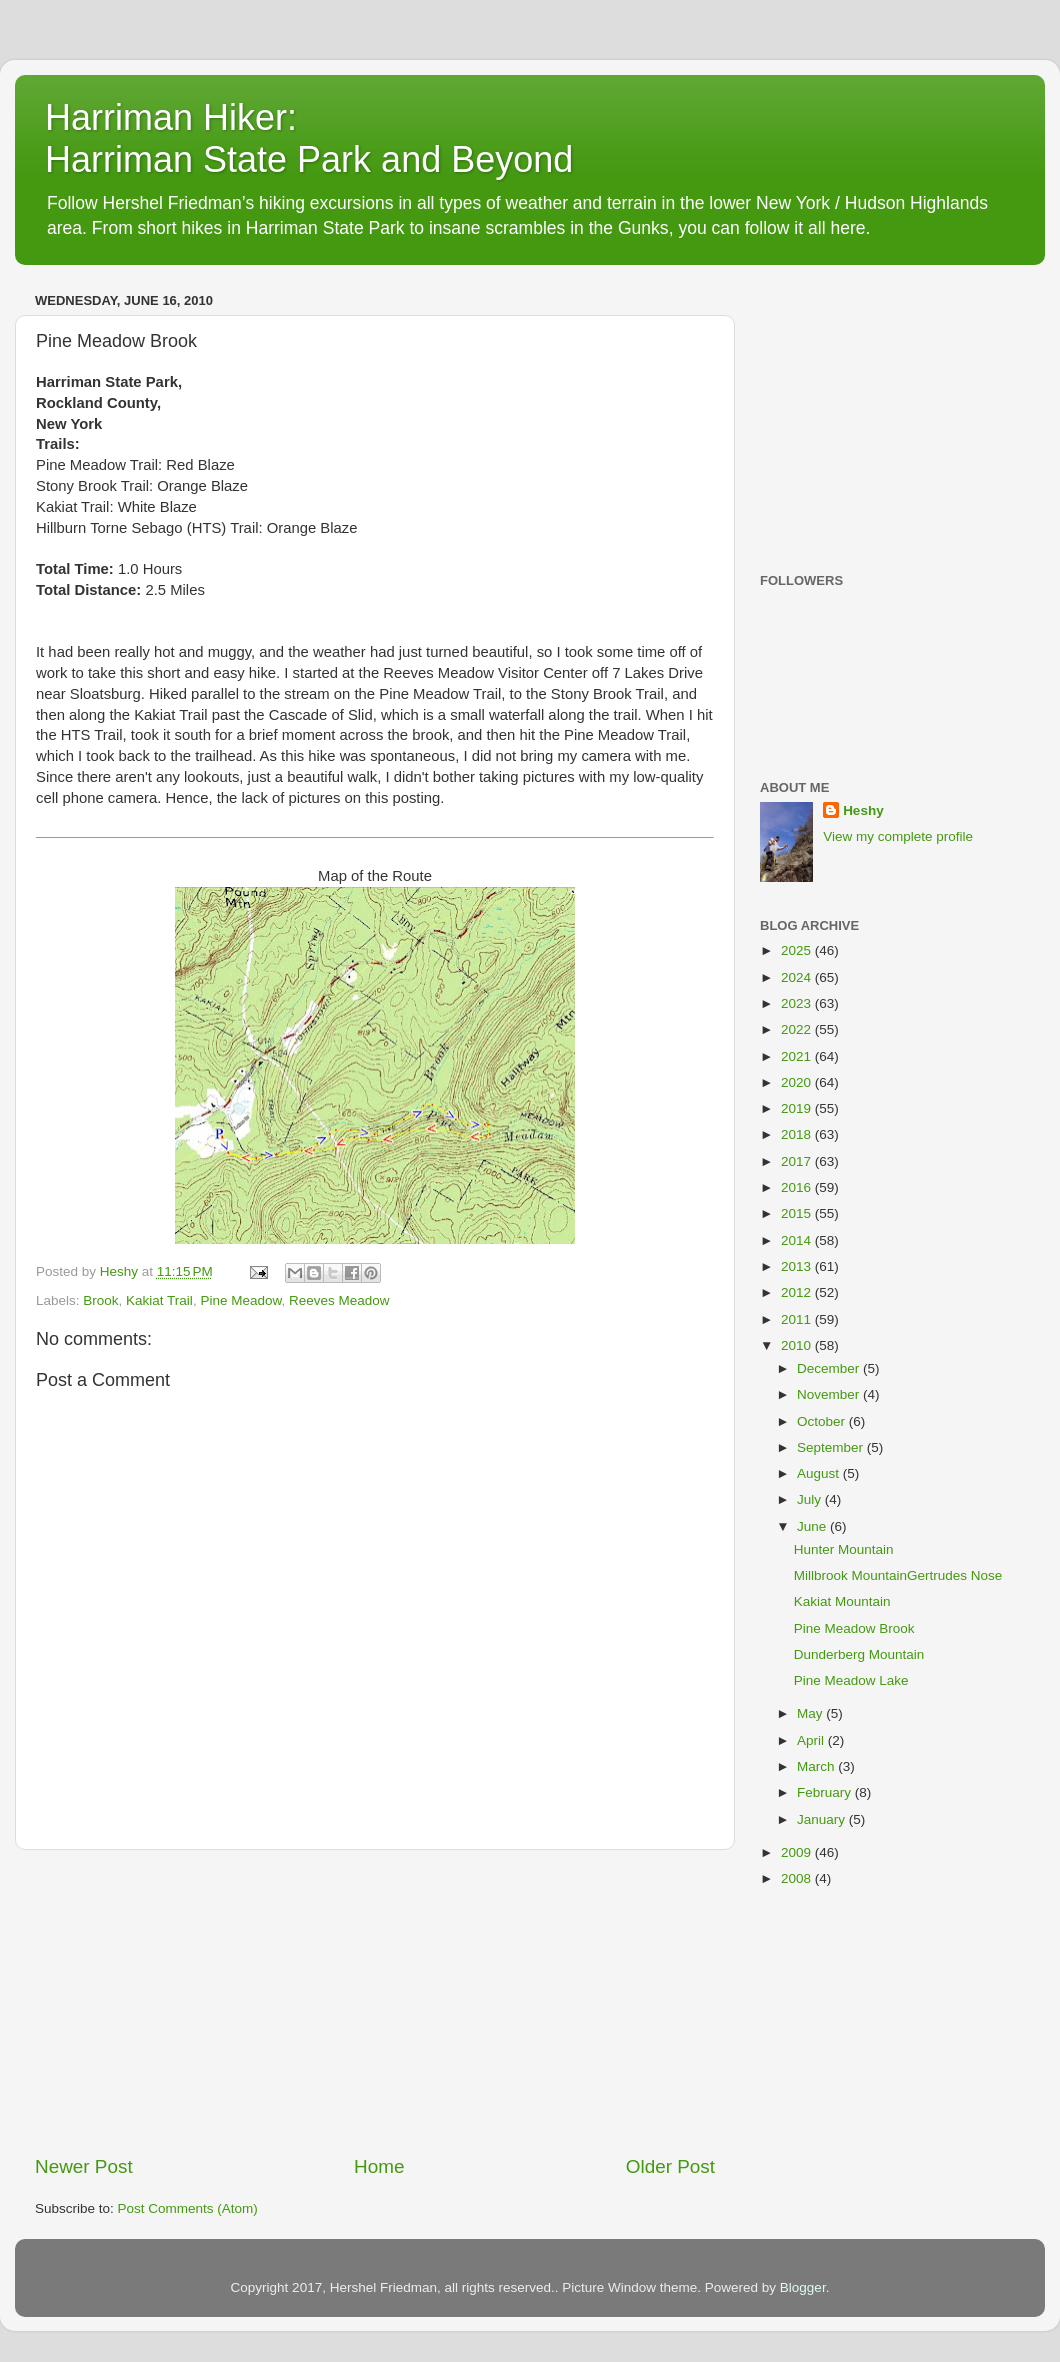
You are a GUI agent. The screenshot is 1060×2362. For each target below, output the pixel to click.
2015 (798, 1213)
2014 (798, 1240)
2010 (798, 1345)
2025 (798, 950)
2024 (798, 977)
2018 (798, 1134)
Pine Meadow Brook (854, 1628)
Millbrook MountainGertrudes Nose (898, 1575)
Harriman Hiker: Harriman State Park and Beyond (309, 138)
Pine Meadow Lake (851, 1680)
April (812, 1740)
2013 (798, 1266)
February (826, 1792)
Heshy (863, 810)
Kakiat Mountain (842, 1601)
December (830, 1368)
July (811, 1499)
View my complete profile (898, 836)
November (830, 1394)
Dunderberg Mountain (859, 1654)
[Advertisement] (375, 2002)
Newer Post (84, 2166)
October (823, 1421)
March (817, 1766)
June (813, 1526)
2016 (798, 1187)
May (811, 1713)
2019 (798, 1108)
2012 (798, 1292)
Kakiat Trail (159, 1300)
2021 (798, 1056)
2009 (798, 1852)
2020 (798, 1082)
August (820, 1473)
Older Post (670, 2166)
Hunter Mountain (844, 1549)
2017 (798, 1161)
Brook (100, 1300)
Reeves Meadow (339, 1300)
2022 (798, 1029)
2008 (798, 1878)
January (823, 1819)
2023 (798, 1003)
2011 (798, 1319)
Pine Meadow (240, 1300)
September (832, 1447)
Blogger (803, 2287)
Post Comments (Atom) (188, 2208)
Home (379, 2166)
